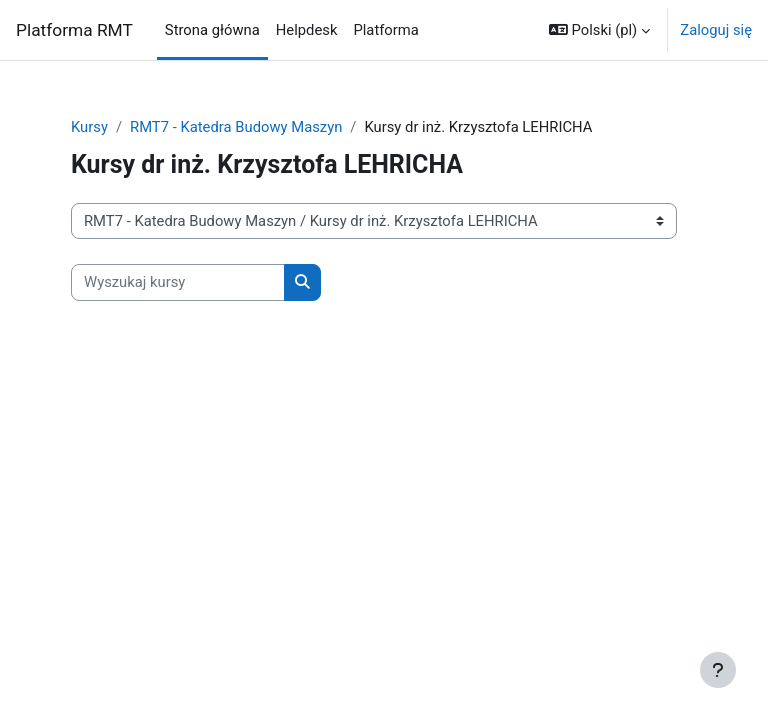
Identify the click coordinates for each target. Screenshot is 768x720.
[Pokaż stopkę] (718, 670)
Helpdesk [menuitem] (307, 30)
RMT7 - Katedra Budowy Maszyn (236, 127)
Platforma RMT (74, 30)
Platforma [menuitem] (385, 30)
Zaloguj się (716, 30)
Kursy (89, 127)
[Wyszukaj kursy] (178, 282)
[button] (599, 30)
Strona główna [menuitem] (212, 30)
